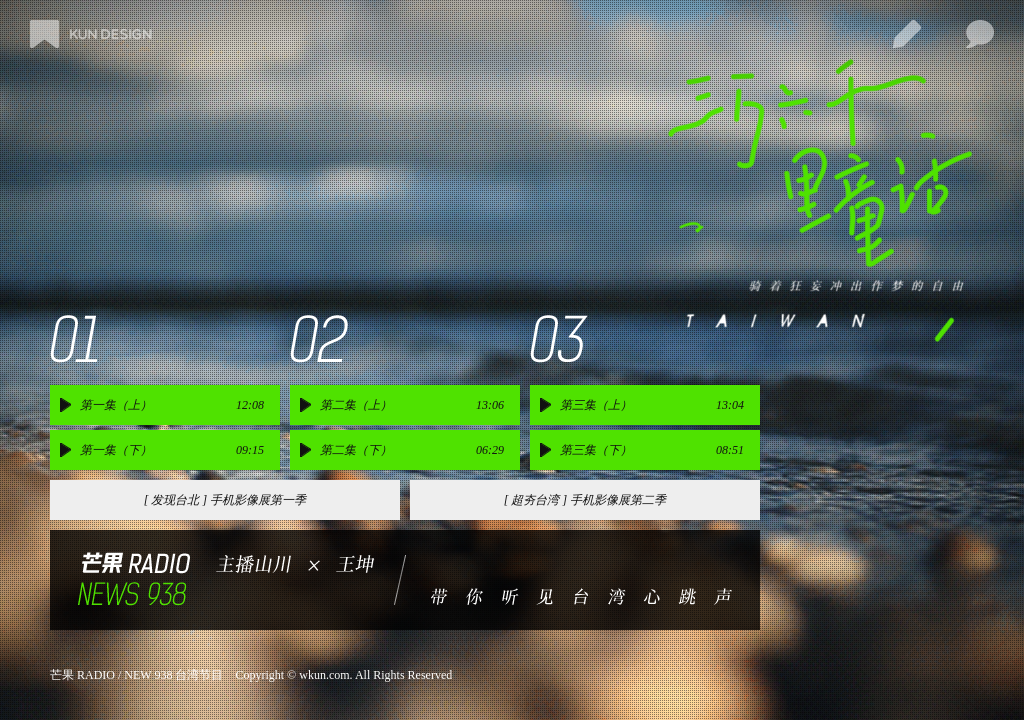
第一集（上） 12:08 (172, 405)
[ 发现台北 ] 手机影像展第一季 (225, 500)
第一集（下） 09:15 (172, 450)
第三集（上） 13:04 (652, 405)
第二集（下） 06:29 (412, 450)
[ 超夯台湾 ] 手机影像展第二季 (585, 500)
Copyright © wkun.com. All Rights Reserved (343, 675)
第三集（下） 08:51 (652, 450)
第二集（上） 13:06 (412, 405)
